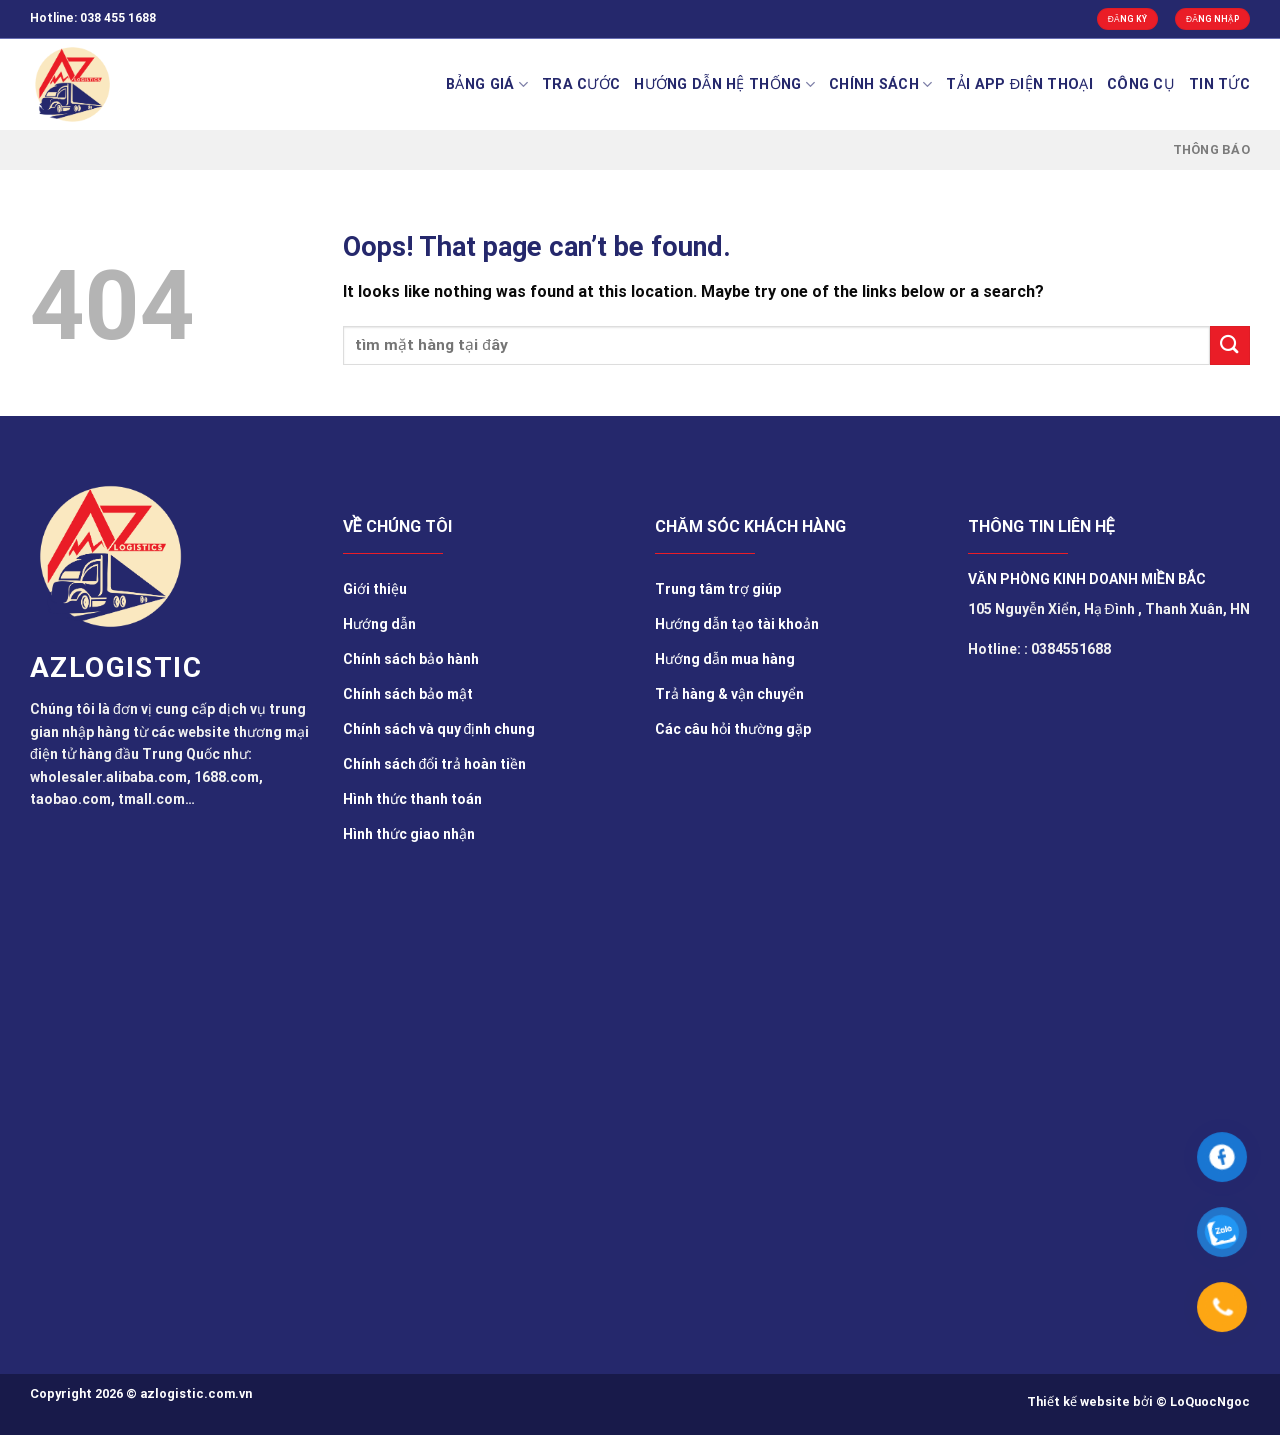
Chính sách (880, 84)
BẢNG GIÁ (487, 84)
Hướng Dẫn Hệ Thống (724, 84)
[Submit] (1230, 345)
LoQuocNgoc (1210, 1401)
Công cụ (1141, 84)
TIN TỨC (1219, 84)
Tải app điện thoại (1019, 84)
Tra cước (581, 84)
